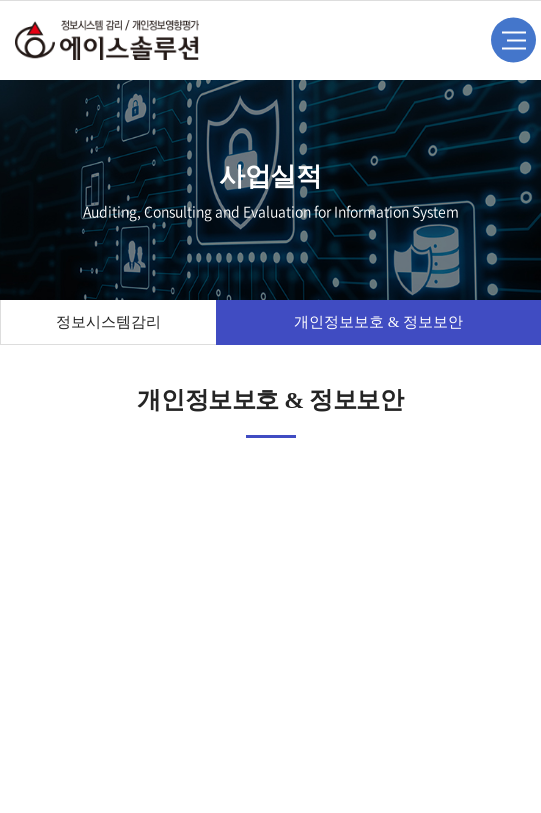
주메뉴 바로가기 (0, 0)
